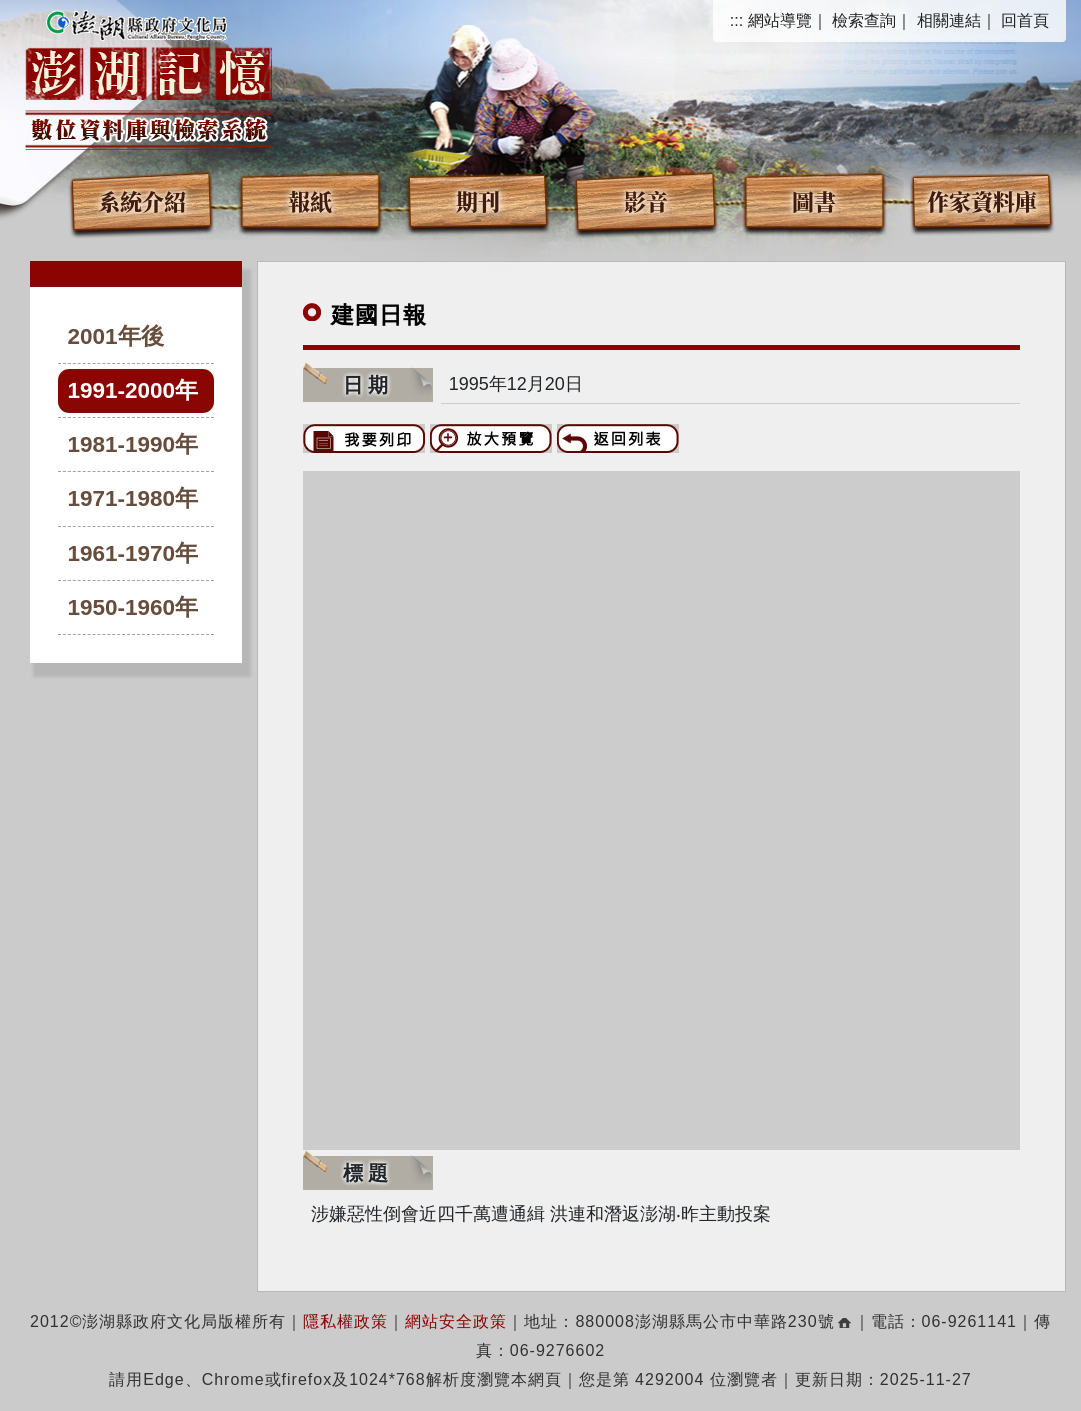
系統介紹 (142, 200)
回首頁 (1025, 20)
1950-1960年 (133, 607)
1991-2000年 (133, 390)
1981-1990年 (133, 444)
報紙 (310, 200)
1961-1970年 (133, 553)
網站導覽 (780, 20)
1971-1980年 (133, 498)
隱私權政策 (345, 1321)
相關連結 (949, 20)
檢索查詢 (864, 20)
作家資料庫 (982, 200)
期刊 (478, 200)
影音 (646, 200)
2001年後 (116, 336)
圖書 (814, 200)
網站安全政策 (456, 1321)
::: (736, 20)
